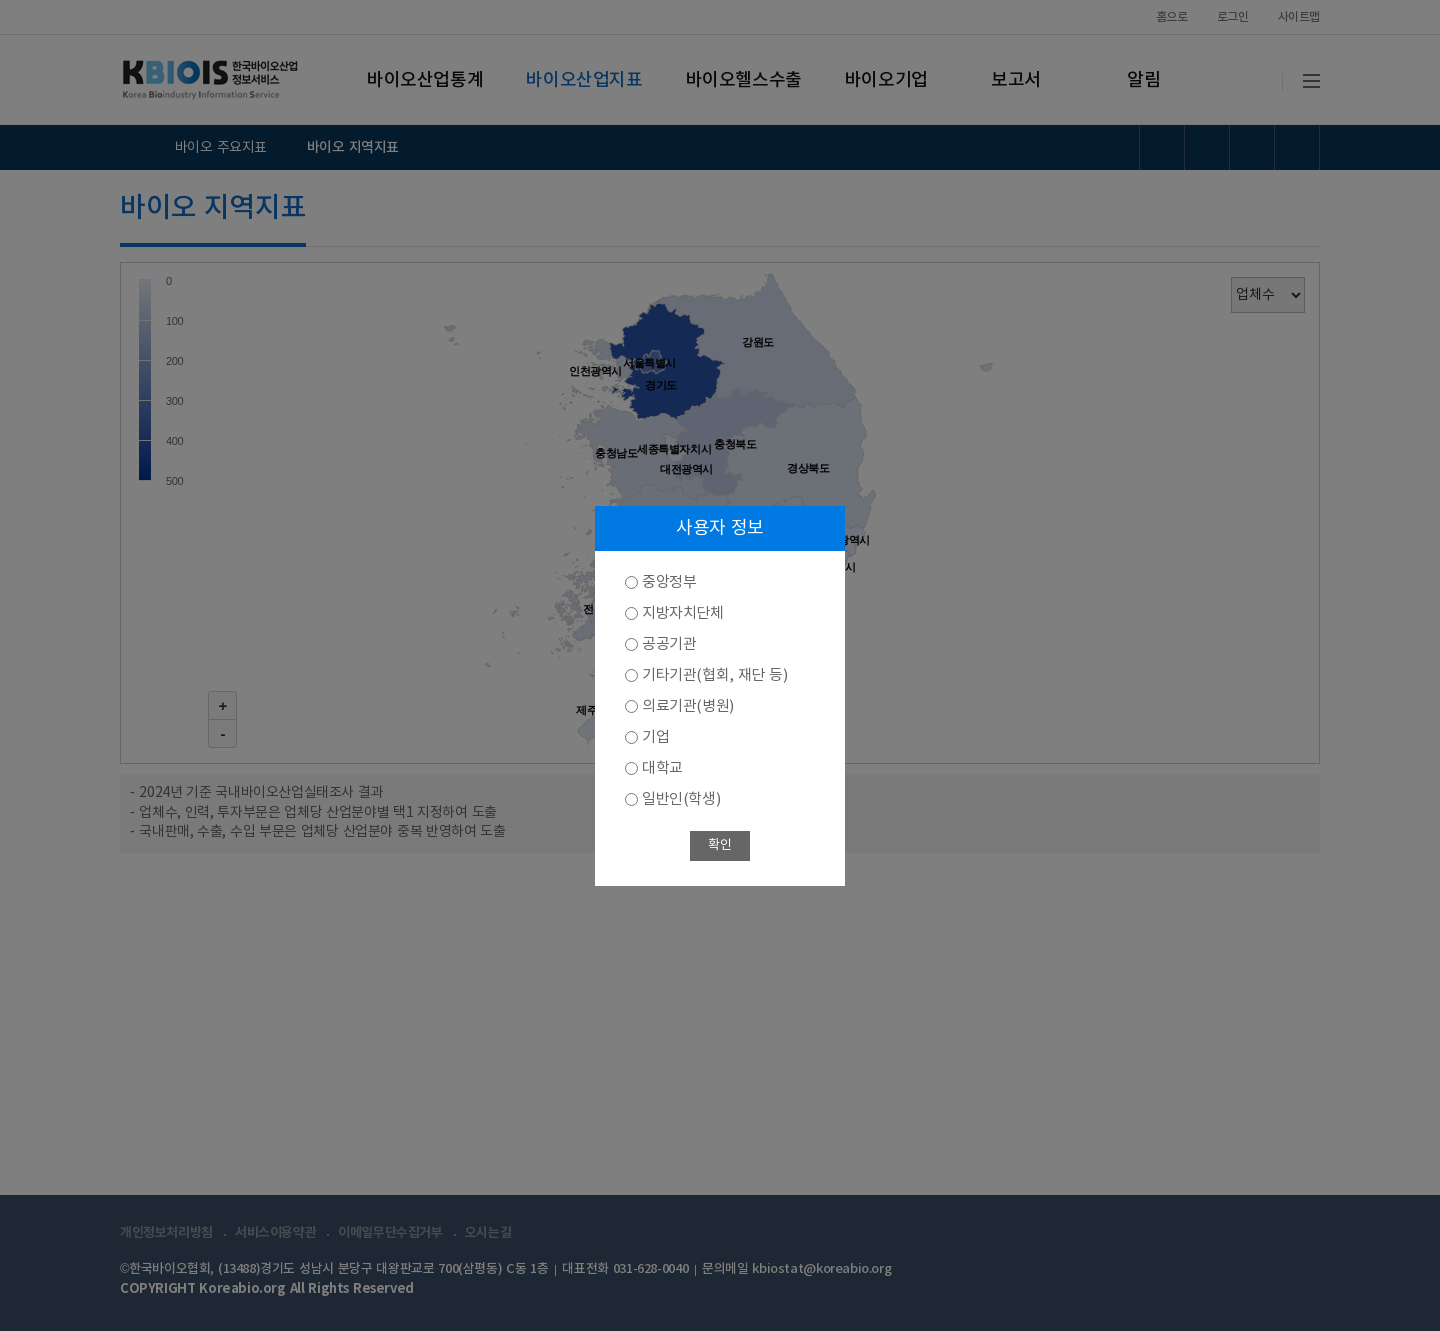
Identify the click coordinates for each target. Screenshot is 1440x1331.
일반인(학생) (681, 799)
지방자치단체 (683, 613)
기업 (655, 737)
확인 (719, 845)
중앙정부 (669, 582)
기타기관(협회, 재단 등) (714, 675)
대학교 (662, 768)
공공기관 (669, 644)
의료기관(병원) (688, 706)
